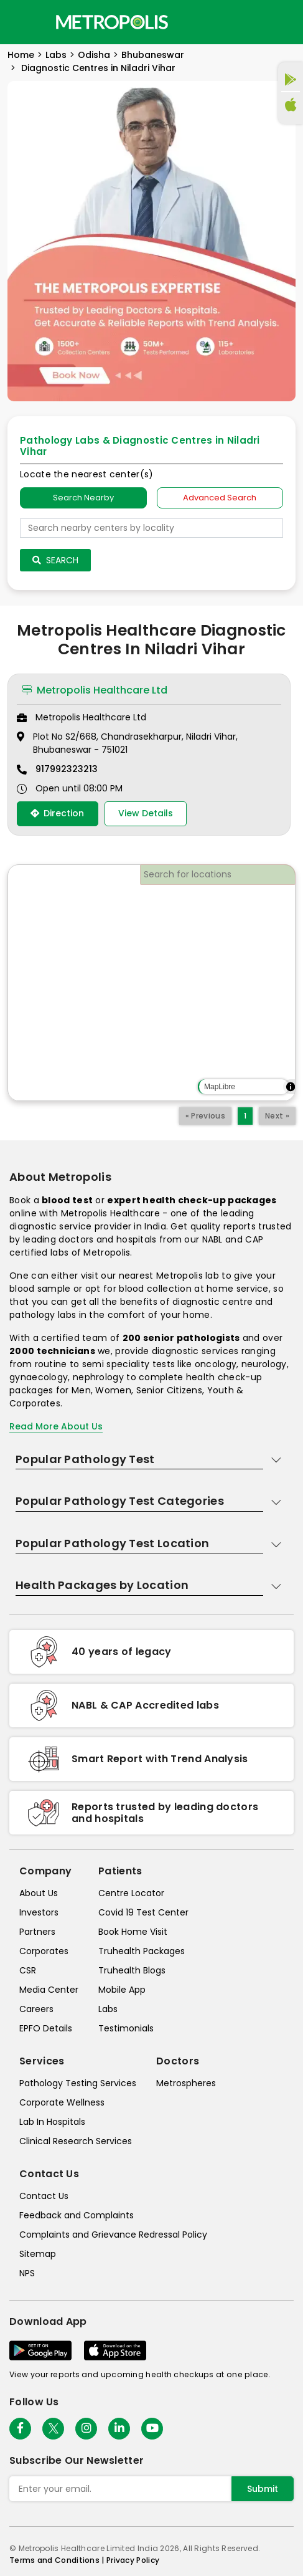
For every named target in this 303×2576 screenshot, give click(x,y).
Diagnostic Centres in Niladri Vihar (97, 68)
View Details (145, 813)
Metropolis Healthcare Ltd (94, 690)
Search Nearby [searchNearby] (83, 497)
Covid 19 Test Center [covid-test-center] (143, 1912)
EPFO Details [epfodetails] (45, 2028)
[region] (151, 982)
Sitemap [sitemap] (37, 2254)
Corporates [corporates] (43, 1951)
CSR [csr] (27, 1970)
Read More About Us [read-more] (56, 1426)
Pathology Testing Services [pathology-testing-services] (77, 2083)
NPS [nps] (27, 2273)
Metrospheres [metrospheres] (186, 2083)
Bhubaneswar (152, 55)
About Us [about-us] (38, 1893)
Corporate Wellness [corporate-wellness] (62, 2102)
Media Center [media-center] (48, 1989)
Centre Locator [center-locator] (131, 1893)
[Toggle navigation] (19, 22)
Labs (56, 55)
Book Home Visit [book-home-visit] (132, 1931)
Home (20, 55)
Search (55, 560)
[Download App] (40, 2350)
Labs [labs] (108, 2009)
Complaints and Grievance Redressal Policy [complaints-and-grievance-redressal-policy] (113, 2234)
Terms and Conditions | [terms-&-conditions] (57, 2560)
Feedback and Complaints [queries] (76, 2215)
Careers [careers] (36, 2009)
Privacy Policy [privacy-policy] (132, 2560)
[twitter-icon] (53, 2429)
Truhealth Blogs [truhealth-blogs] (131, 1970)
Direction (57, 813)
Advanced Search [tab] (219, 497)
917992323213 (66, 769)
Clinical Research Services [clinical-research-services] (75, 2141)
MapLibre (219, 1086)
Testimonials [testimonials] (126, 2028)
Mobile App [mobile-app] (122, 1989)
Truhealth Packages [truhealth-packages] (141, 1951)
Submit (262, 2489)
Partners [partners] (37, 1931)
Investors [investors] (38, 1912)
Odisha (94, 55)
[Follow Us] (20, 2429)
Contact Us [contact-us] (43, 2196)
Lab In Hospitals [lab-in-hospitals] (52, 2122)
